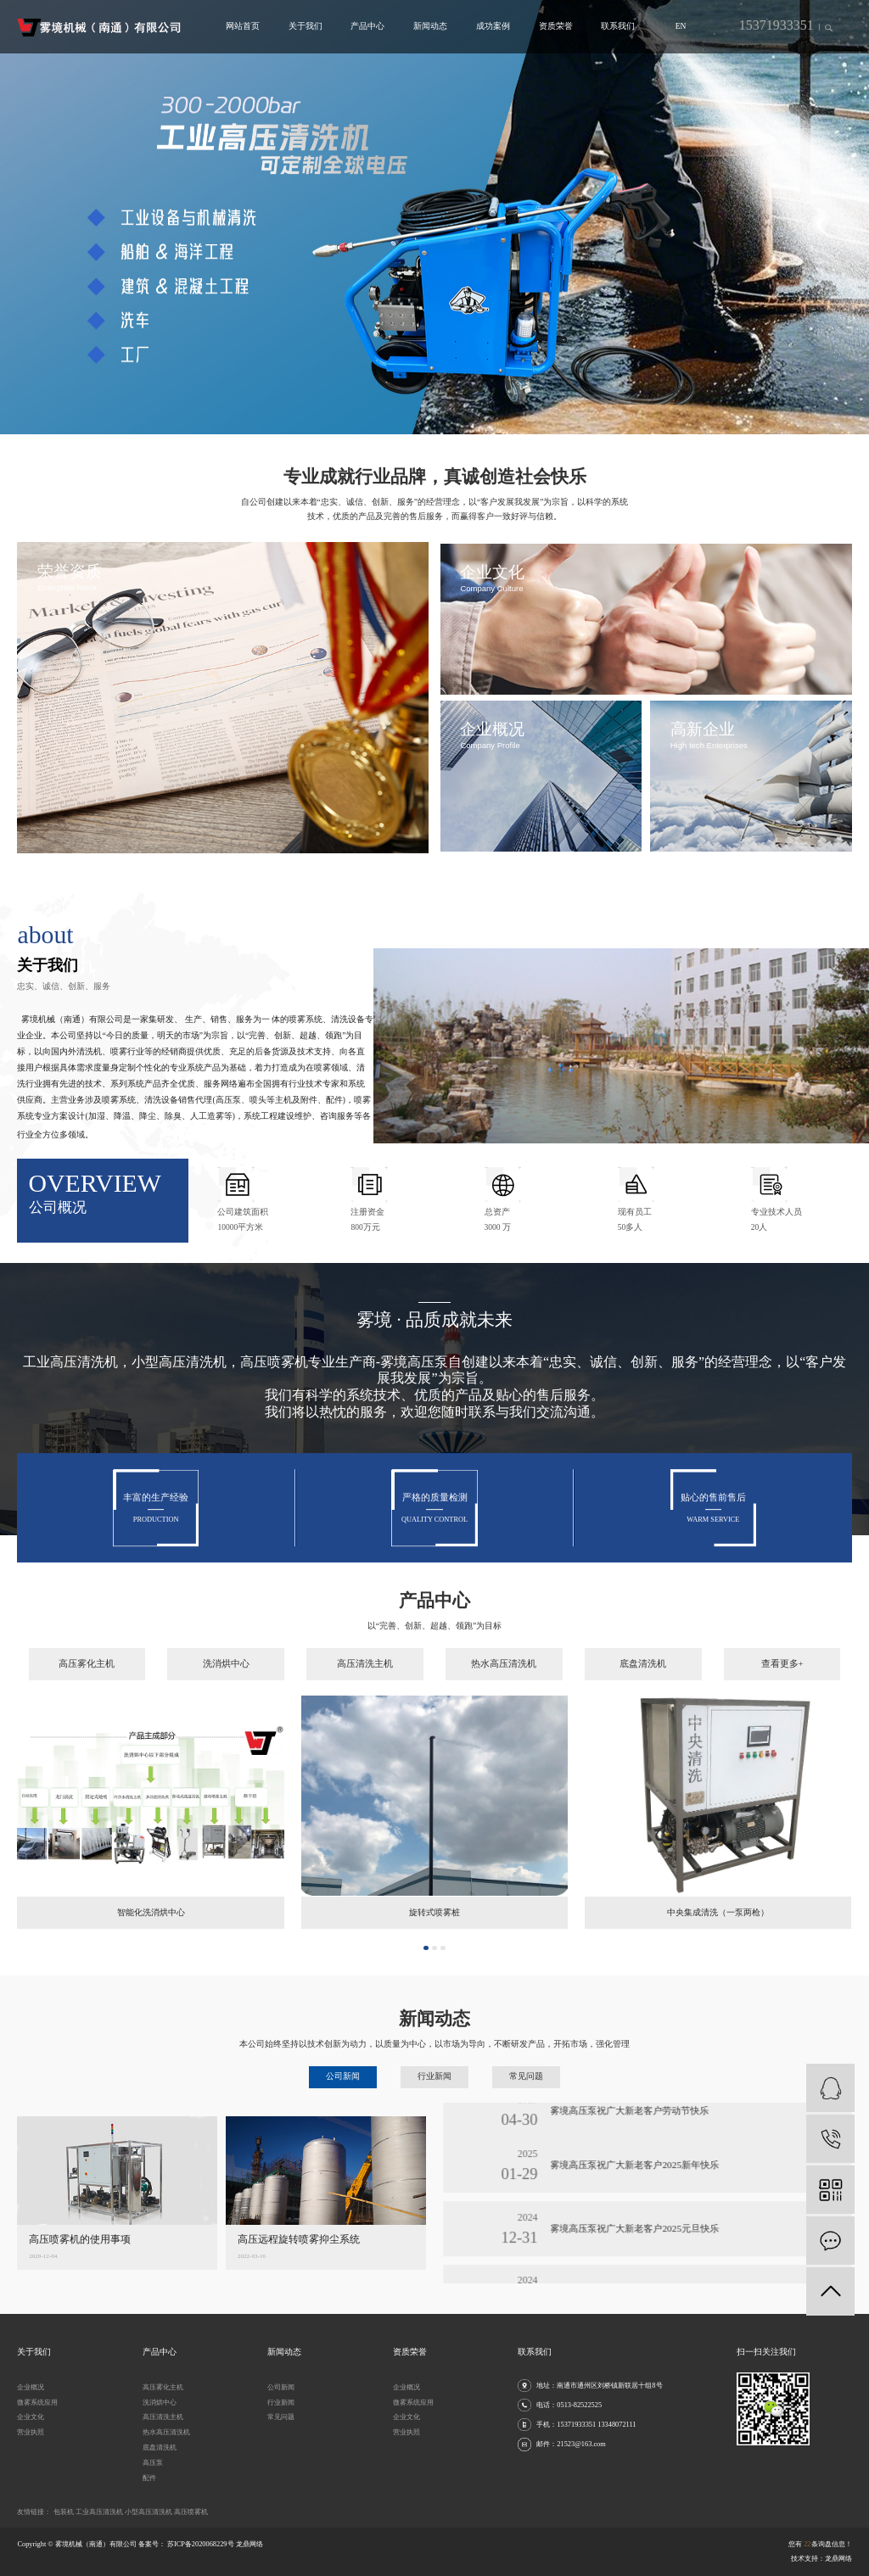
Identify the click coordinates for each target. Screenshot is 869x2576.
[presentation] (17, 217)
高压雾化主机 (87, 1695)
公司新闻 (280, 2387)
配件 (149, 2478)
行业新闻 (280, 2402)
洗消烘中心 (226, 1695)
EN (681, 26)
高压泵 (153, 2463)
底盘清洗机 (643, 1695)
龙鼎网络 (838, 2558)
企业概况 (30, 2387)
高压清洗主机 (365, 1695)
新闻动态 (430, 26)
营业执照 (30, 2432)
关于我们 (305, 26)
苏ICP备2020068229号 (200, 2544)
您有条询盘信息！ (819, 2544)
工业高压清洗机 (100, 2512)
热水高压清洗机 (503, 1695)
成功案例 (493, 26)
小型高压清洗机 (149, 2512)
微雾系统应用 (37, 2402)
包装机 (64, 2512)
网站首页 (243, 26)
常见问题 (280, 2417)
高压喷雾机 (191, 2512)
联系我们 (618, 26)
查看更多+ (782, 1695)
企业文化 (30, 2417)
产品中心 (367, 26)
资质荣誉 (556, 26)
